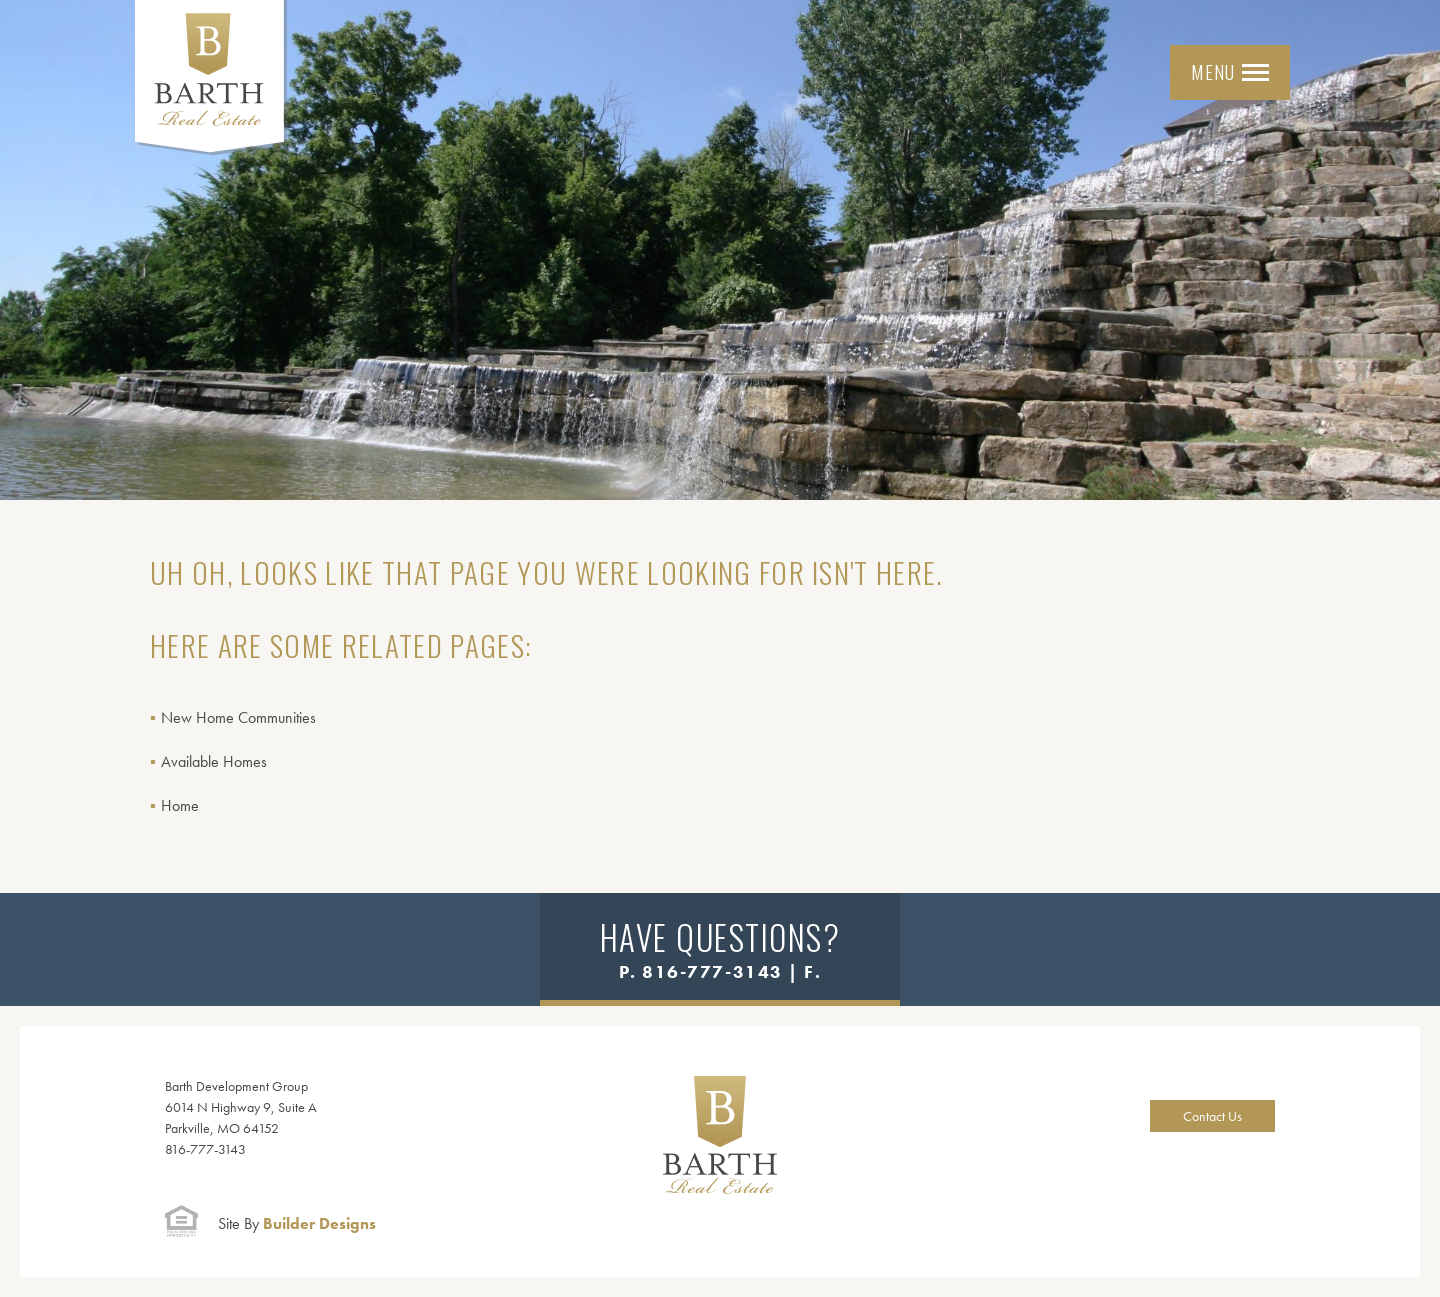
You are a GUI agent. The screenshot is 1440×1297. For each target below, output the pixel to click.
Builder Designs (297, 1223)
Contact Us (1212, 1116)
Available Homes (214, 761)
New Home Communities (238, 717)
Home (180, 805)
